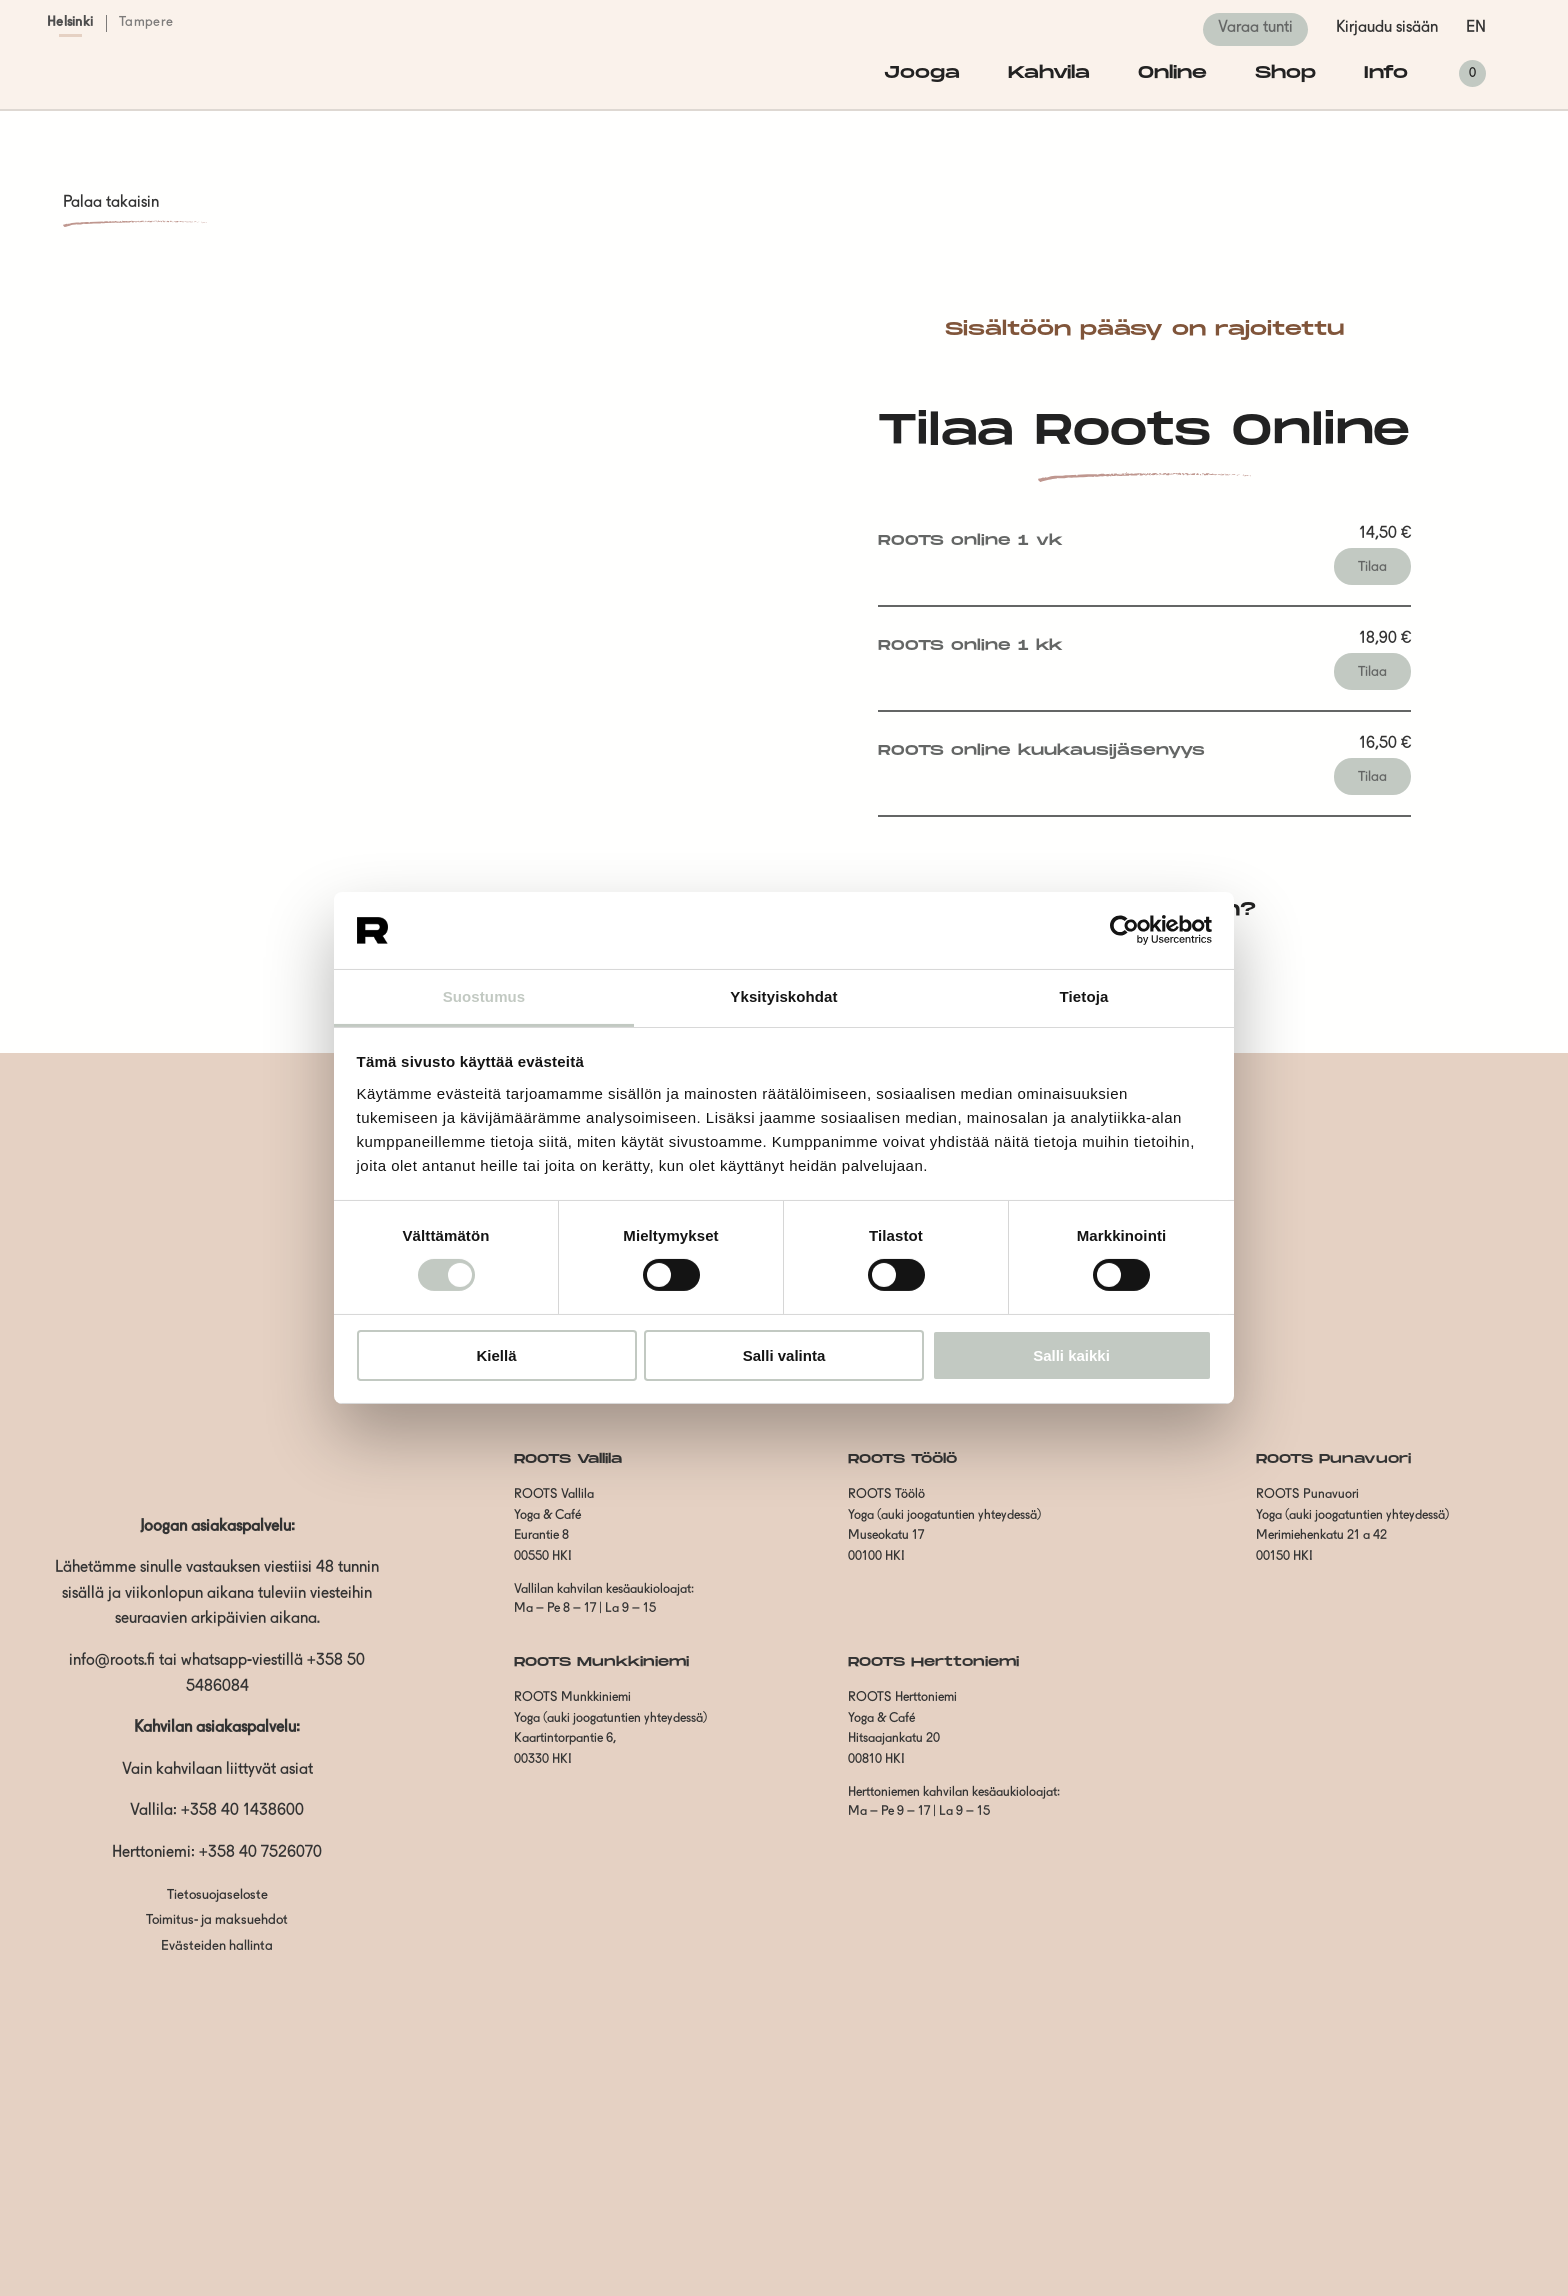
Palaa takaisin (111, 203)
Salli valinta (784, 1355)
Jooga (922, 73)
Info (1386, 73)
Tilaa (1372, 567)
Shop (1285, 73)
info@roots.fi (112, 1661)
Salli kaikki (1071, 1355)
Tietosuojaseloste (217, 1895)
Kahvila (1049, 73)
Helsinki (70, 22)
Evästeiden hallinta (217, 1946)
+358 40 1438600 (242, 1811)
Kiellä (496, 1355)
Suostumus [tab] (484, 996)
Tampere (146, 22)
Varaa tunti (1255, 28)
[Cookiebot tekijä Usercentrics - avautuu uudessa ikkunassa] (1124, 930)
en (1476, 28)
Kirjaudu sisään (1387, 28)
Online (1172, 73)
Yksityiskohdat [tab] (783, 996)
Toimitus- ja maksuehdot (217, 1920)
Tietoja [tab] (1084, 996)
